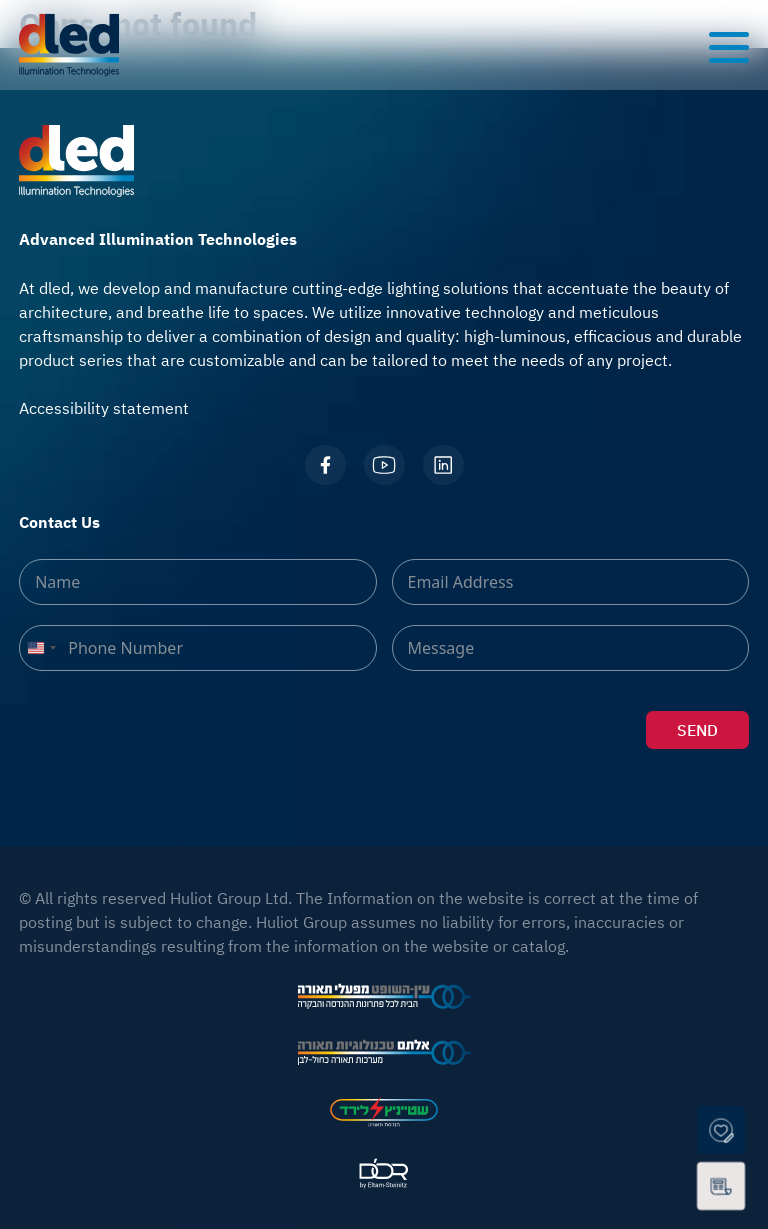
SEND (697, 730)
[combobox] (41, 648)
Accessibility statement (104, 408)
